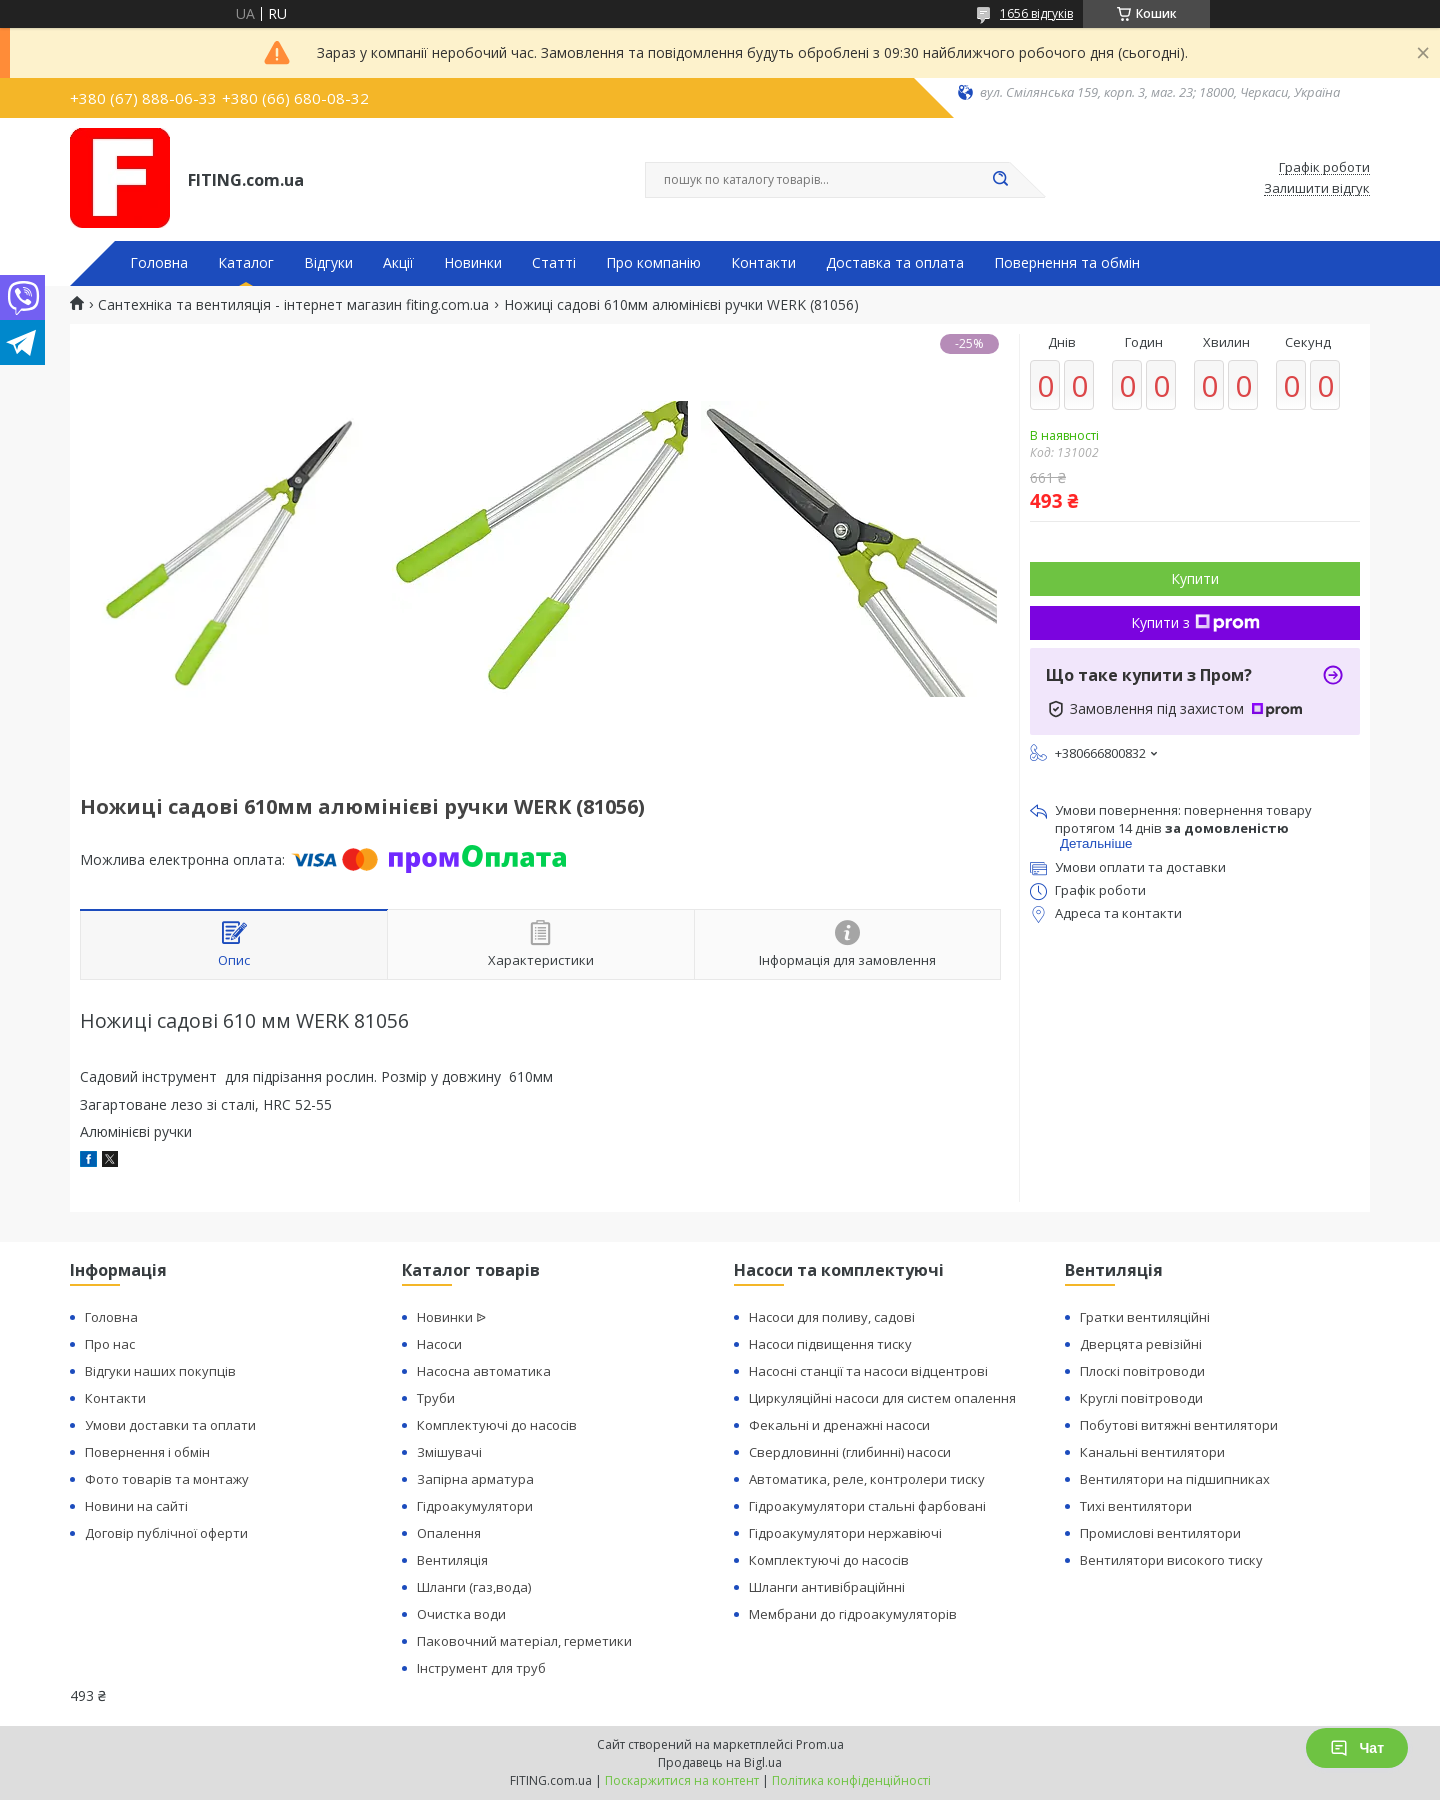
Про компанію (653, 263)
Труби (436, 1398)
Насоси (439, 1344)
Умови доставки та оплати (170, 1425)
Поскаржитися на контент (682, 1780)
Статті (554, 263)
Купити (1195, 578)
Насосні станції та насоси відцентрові (868, 1371)
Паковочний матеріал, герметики (524, 1641)
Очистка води (461, 1614)
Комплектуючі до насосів (497, 1425)
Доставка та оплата (895, 263)
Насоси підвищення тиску (830, 1344)
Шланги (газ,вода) (474, 1587)
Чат (1357, 1748)
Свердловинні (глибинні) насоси (850, 1452)
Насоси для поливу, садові (832, 1317)
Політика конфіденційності (851, 1780)
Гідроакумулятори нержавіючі (845, 1533)
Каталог (246, 263)
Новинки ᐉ (451, 1317)
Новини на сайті (136, 1506)
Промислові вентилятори (1160, 1533)
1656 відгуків (1036, 13)
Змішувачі (449, 1452)
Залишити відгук (1317, 189)
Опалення (449, 1533)
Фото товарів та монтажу (167, 1479)
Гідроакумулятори (475, 1506)
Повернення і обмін (147, 1452)
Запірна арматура (475, 1479)
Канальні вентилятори (1152, 1452)
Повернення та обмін (1067, 263)
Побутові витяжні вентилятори (1179, 1425)
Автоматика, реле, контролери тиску (867, 1479)
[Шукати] (1000, 180)
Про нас (110, 1344)
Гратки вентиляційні (1145, 1317)
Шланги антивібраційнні (827, 1587)
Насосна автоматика (484, 1371)
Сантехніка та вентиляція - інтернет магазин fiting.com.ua (293, 305)
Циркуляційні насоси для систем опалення (882, 1398)
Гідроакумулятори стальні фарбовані (867, 1506)
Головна (159, 263)
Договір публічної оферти (166, 1533)
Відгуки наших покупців (160, 1371)
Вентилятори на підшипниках (1175, 1479)
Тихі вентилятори (1136, 1506)
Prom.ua (820, 1744)
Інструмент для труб (481, 1668)
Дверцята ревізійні (1141, 1344)
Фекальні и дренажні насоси (839, 1425)
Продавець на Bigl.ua (720, 1762)
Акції (398, 263)
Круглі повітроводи (1141, 1398)
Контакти (763, 263)
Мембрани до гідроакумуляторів (853, 1614)
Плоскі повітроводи (1142, 1371)
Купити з (1195, 622)
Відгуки (328, 263)
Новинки (473, 263)
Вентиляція (452, 1560)
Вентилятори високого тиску (1171, 1560)
